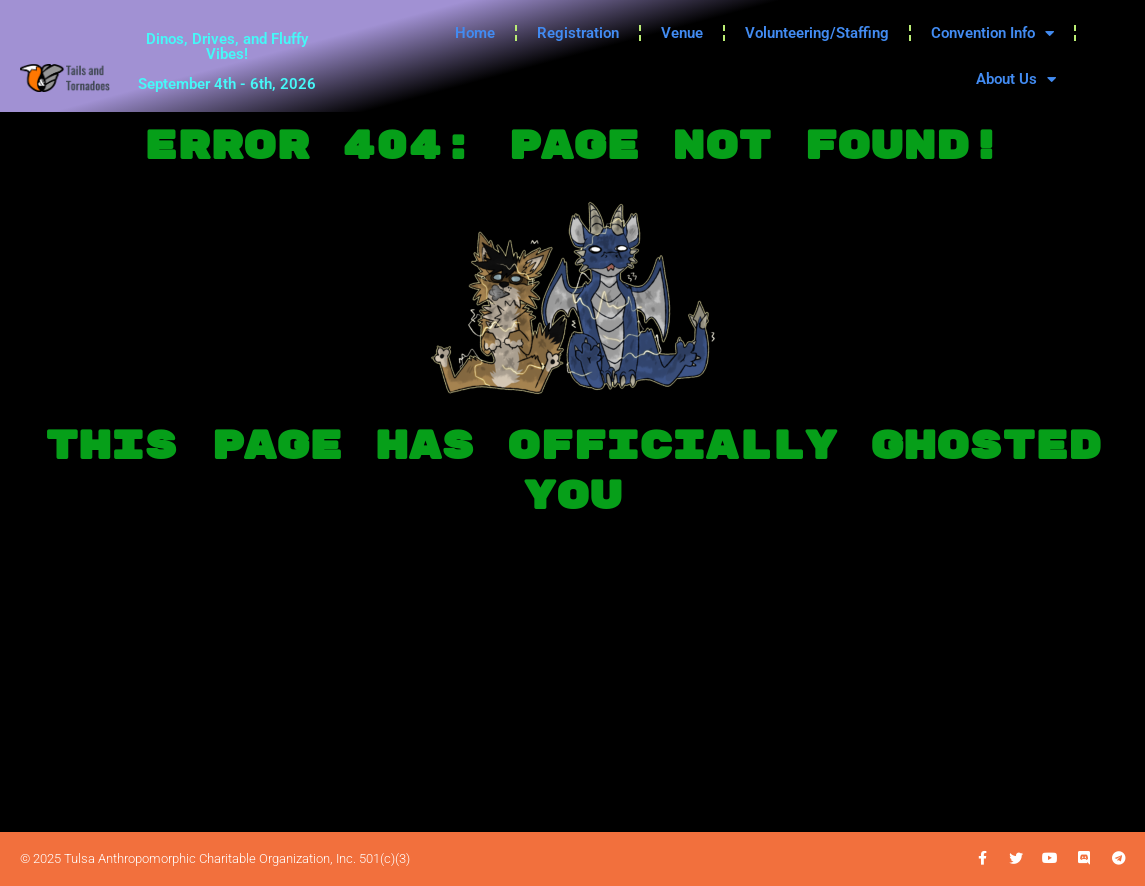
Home (475, 33)
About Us (1016, 79)
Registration (578, 33)
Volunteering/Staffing (817, 33)
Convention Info (992, 33)
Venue (682, 33)
